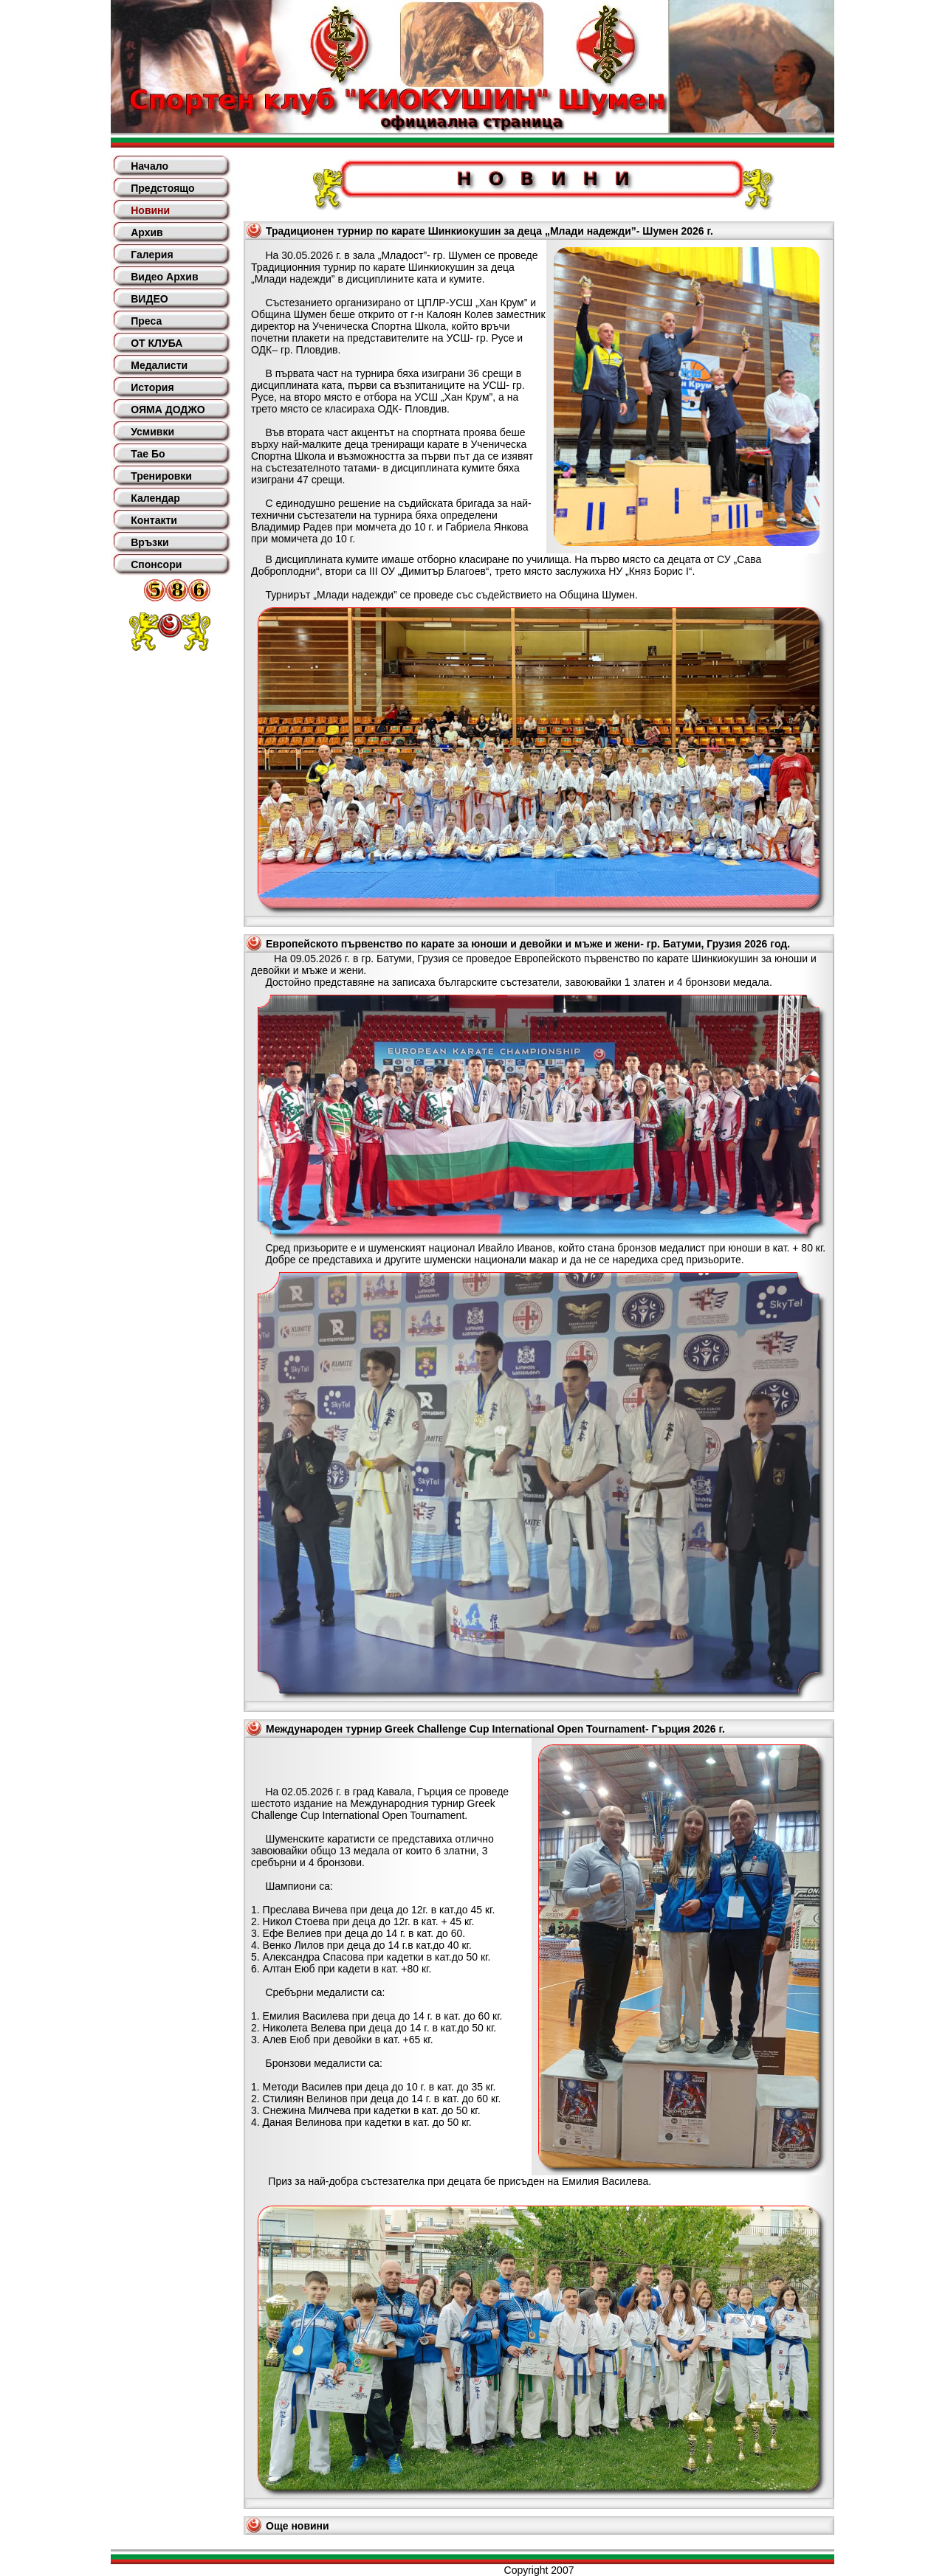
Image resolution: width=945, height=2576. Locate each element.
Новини (150, 210)
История (152, 387)
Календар (155, 498)
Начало (149, 166)
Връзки (149, 542)
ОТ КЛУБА (156, 343)
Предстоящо (162, 188)
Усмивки (152, 432)
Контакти (154, 520)
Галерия (152, 254)
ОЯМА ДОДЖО (168, 409)
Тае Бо (148, 454)
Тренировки (161, 476)
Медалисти (159, 365)
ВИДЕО (149, 299)
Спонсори (156, 564)
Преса (146, 321)
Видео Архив (164, 277)
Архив (146, 232)
